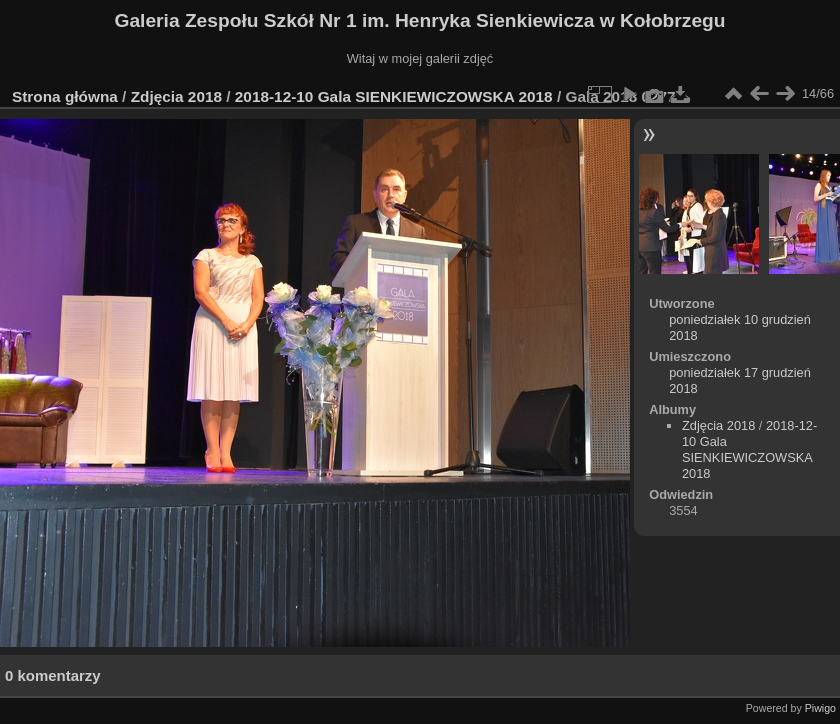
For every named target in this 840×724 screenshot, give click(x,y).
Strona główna (65, 96)
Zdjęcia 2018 (176, 96)
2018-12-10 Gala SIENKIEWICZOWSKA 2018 (394, 96)
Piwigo (820, 708)
